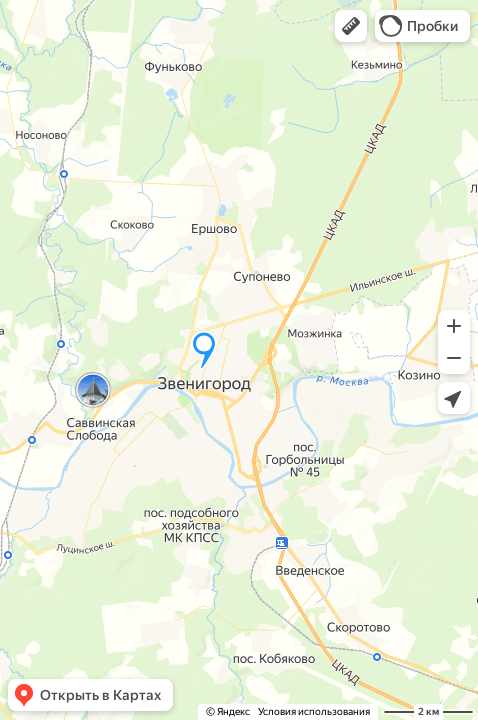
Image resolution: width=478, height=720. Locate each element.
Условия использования (314, 711)
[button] (351, 26)
